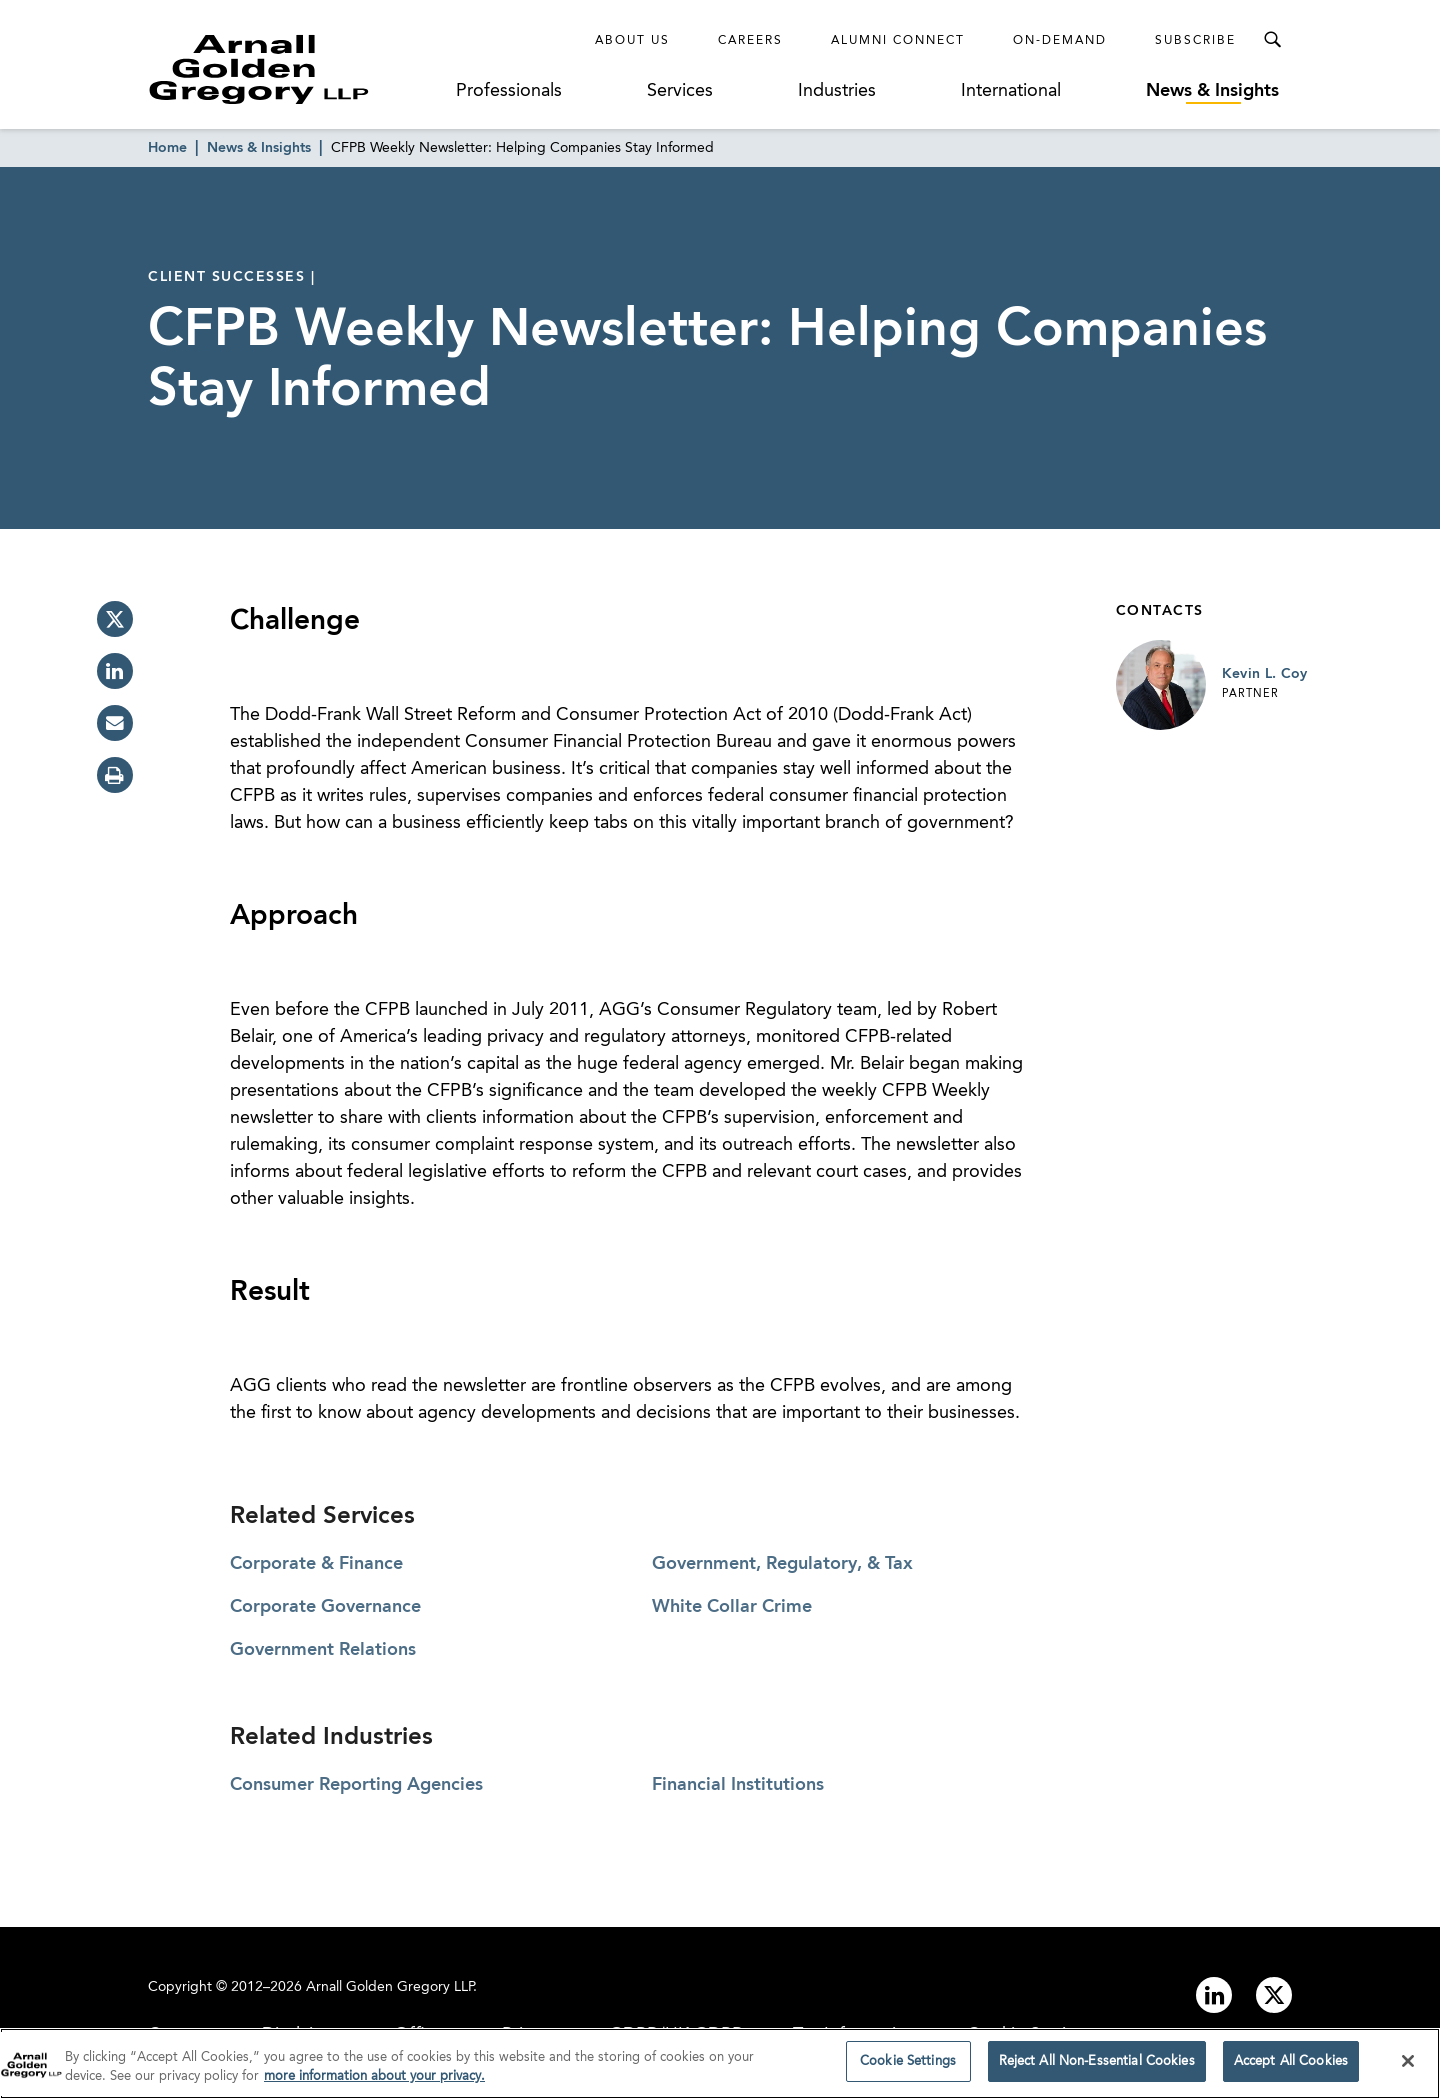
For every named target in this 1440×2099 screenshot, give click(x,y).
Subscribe (1195, 41)
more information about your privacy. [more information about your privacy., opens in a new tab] (374, 2084)
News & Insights (1212, 91)
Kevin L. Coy (1265, 674)
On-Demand (1060, 41)
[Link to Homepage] (296, 69)
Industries (837, 91)
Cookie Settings (908, 2069)
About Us (632, 41)
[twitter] (115, 619)
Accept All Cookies (1291, 2069)
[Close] (1408, 2068)
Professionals (509, 91)
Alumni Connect (898, 41)
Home (167, 148)
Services (680, 91)
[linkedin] (115, 671)
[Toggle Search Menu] (1272, 40)
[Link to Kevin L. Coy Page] (1161, 685)
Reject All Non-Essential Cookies (1097, 2069)
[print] (115, 775)
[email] (115, 723)
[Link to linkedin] (1214, 1995)
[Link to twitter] (1274, 1995)
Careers (750, 41)
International (1011, 91)
